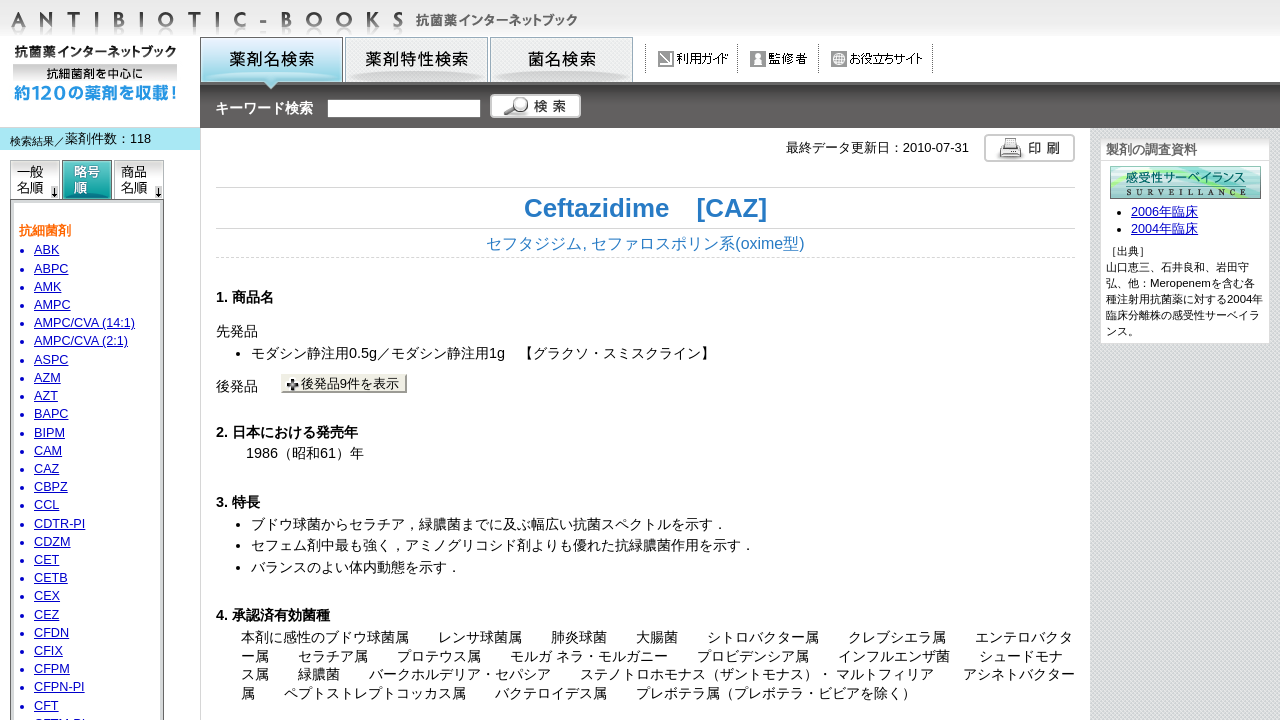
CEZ (46, 615)
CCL (46, 505)
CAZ (46, 469)
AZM (47, 378)
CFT (46, 706)
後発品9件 (350, 383)
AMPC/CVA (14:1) (84, 323)
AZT (46, 396)
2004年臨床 (1164, 229)
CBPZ (51, 487)
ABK (46, 250)
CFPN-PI (59, 687)
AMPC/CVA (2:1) (81, 341)
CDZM (52, 542)
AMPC (52, 305)
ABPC (51, 269)
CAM (48, 451)
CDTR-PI (59, 524)
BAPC (51, 414)
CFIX (48, 651)
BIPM (49, 433)
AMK (47, 287)
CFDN (51, 633)
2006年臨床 (1164, 212)
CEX (47, 596)
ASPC (51, 360)
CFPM (52, 669)
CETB (51, 578)
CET (46, 560)
